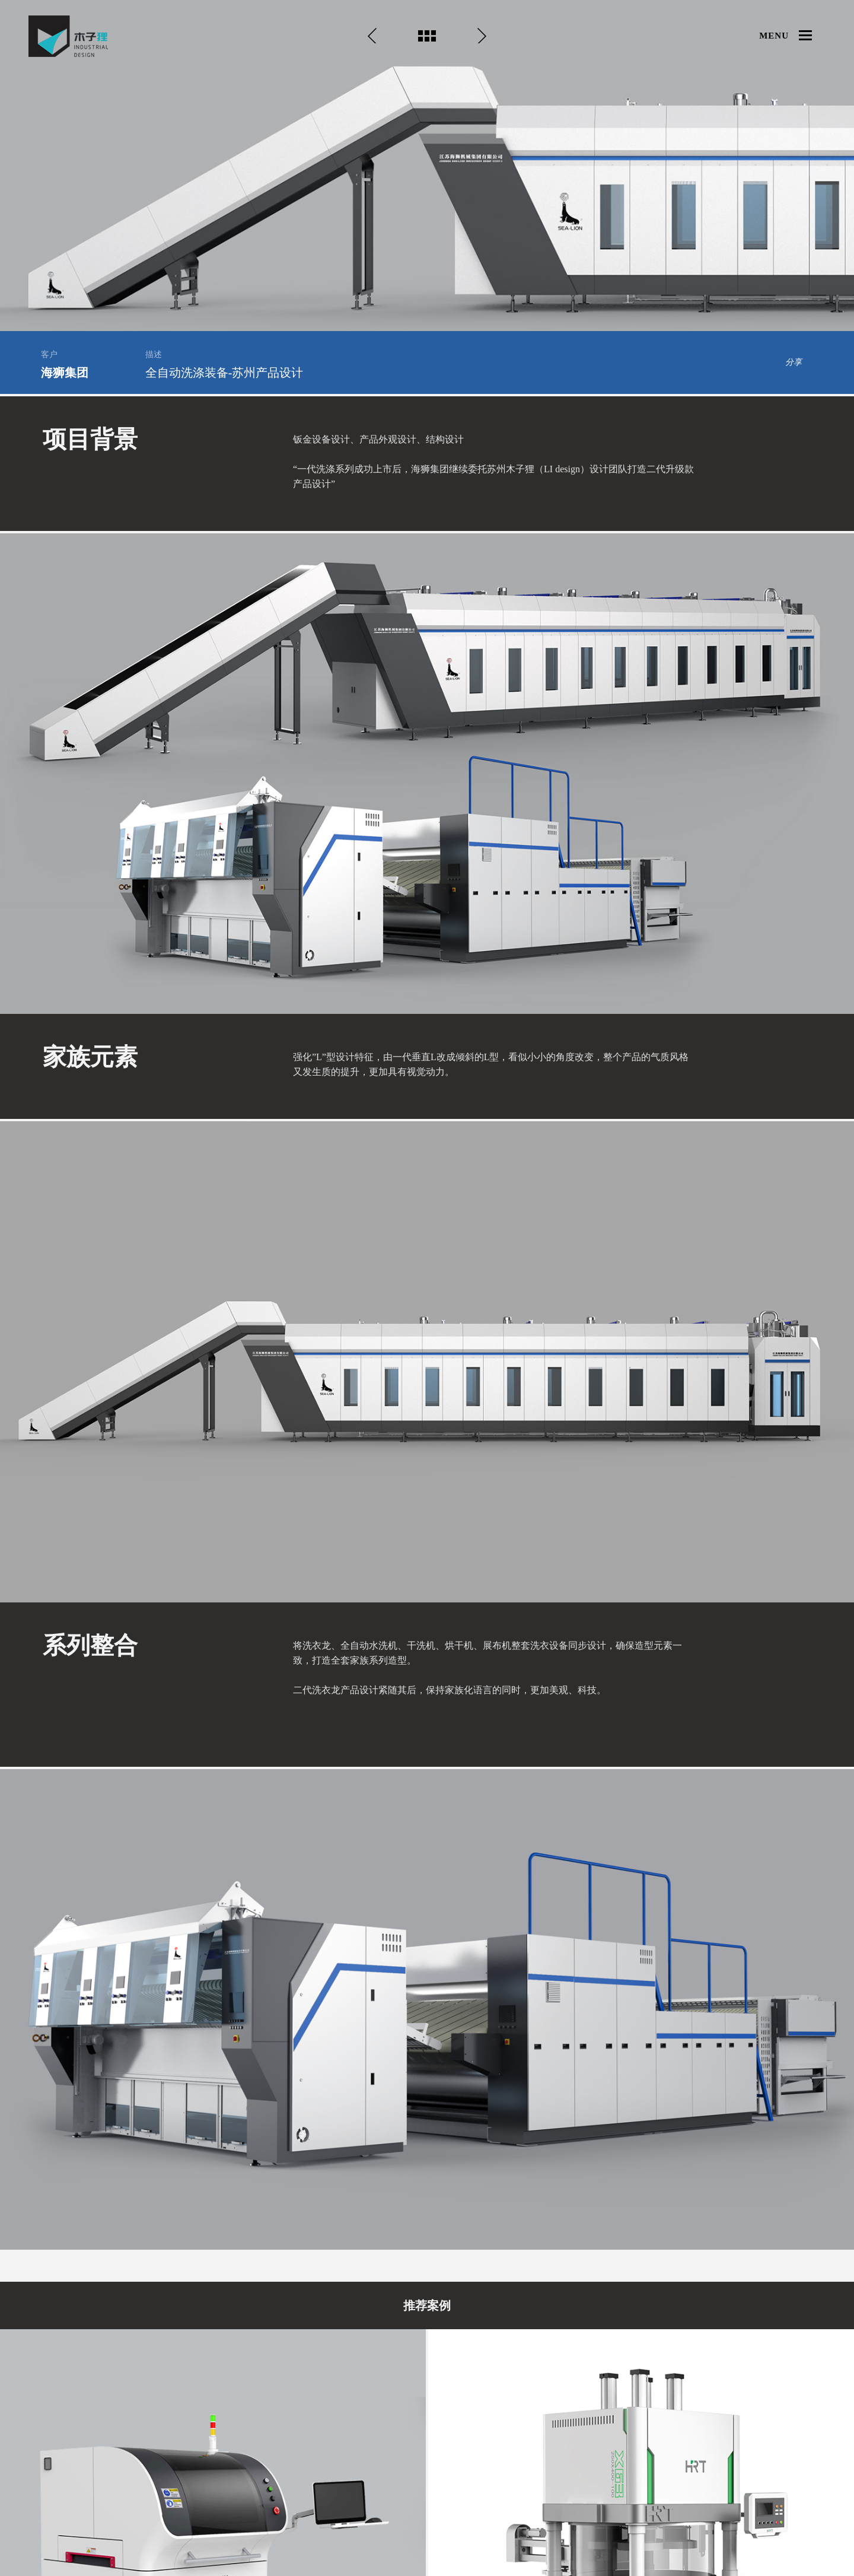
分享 (793, 362)
